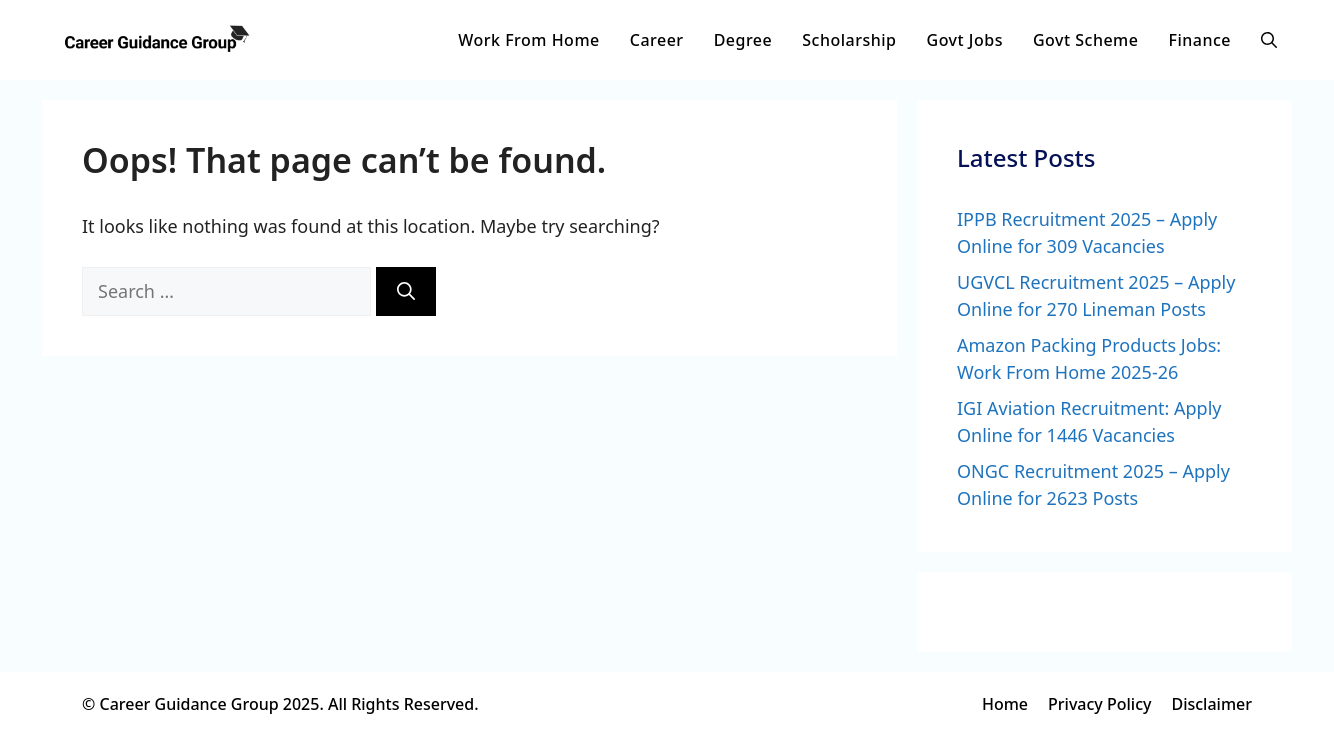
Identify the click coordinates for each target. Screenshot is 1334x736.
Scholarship (849, 40)
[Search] (406, 291)
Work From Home (528, 40)
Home (1005, 704)
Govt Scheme (1086, 40)
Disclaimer (1211, 704)
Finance (1199, 40)
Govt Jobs (965, 40)
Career (657, 40)
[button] (1269, 40)
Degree (743, 40)
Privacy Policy (1099, 704)
